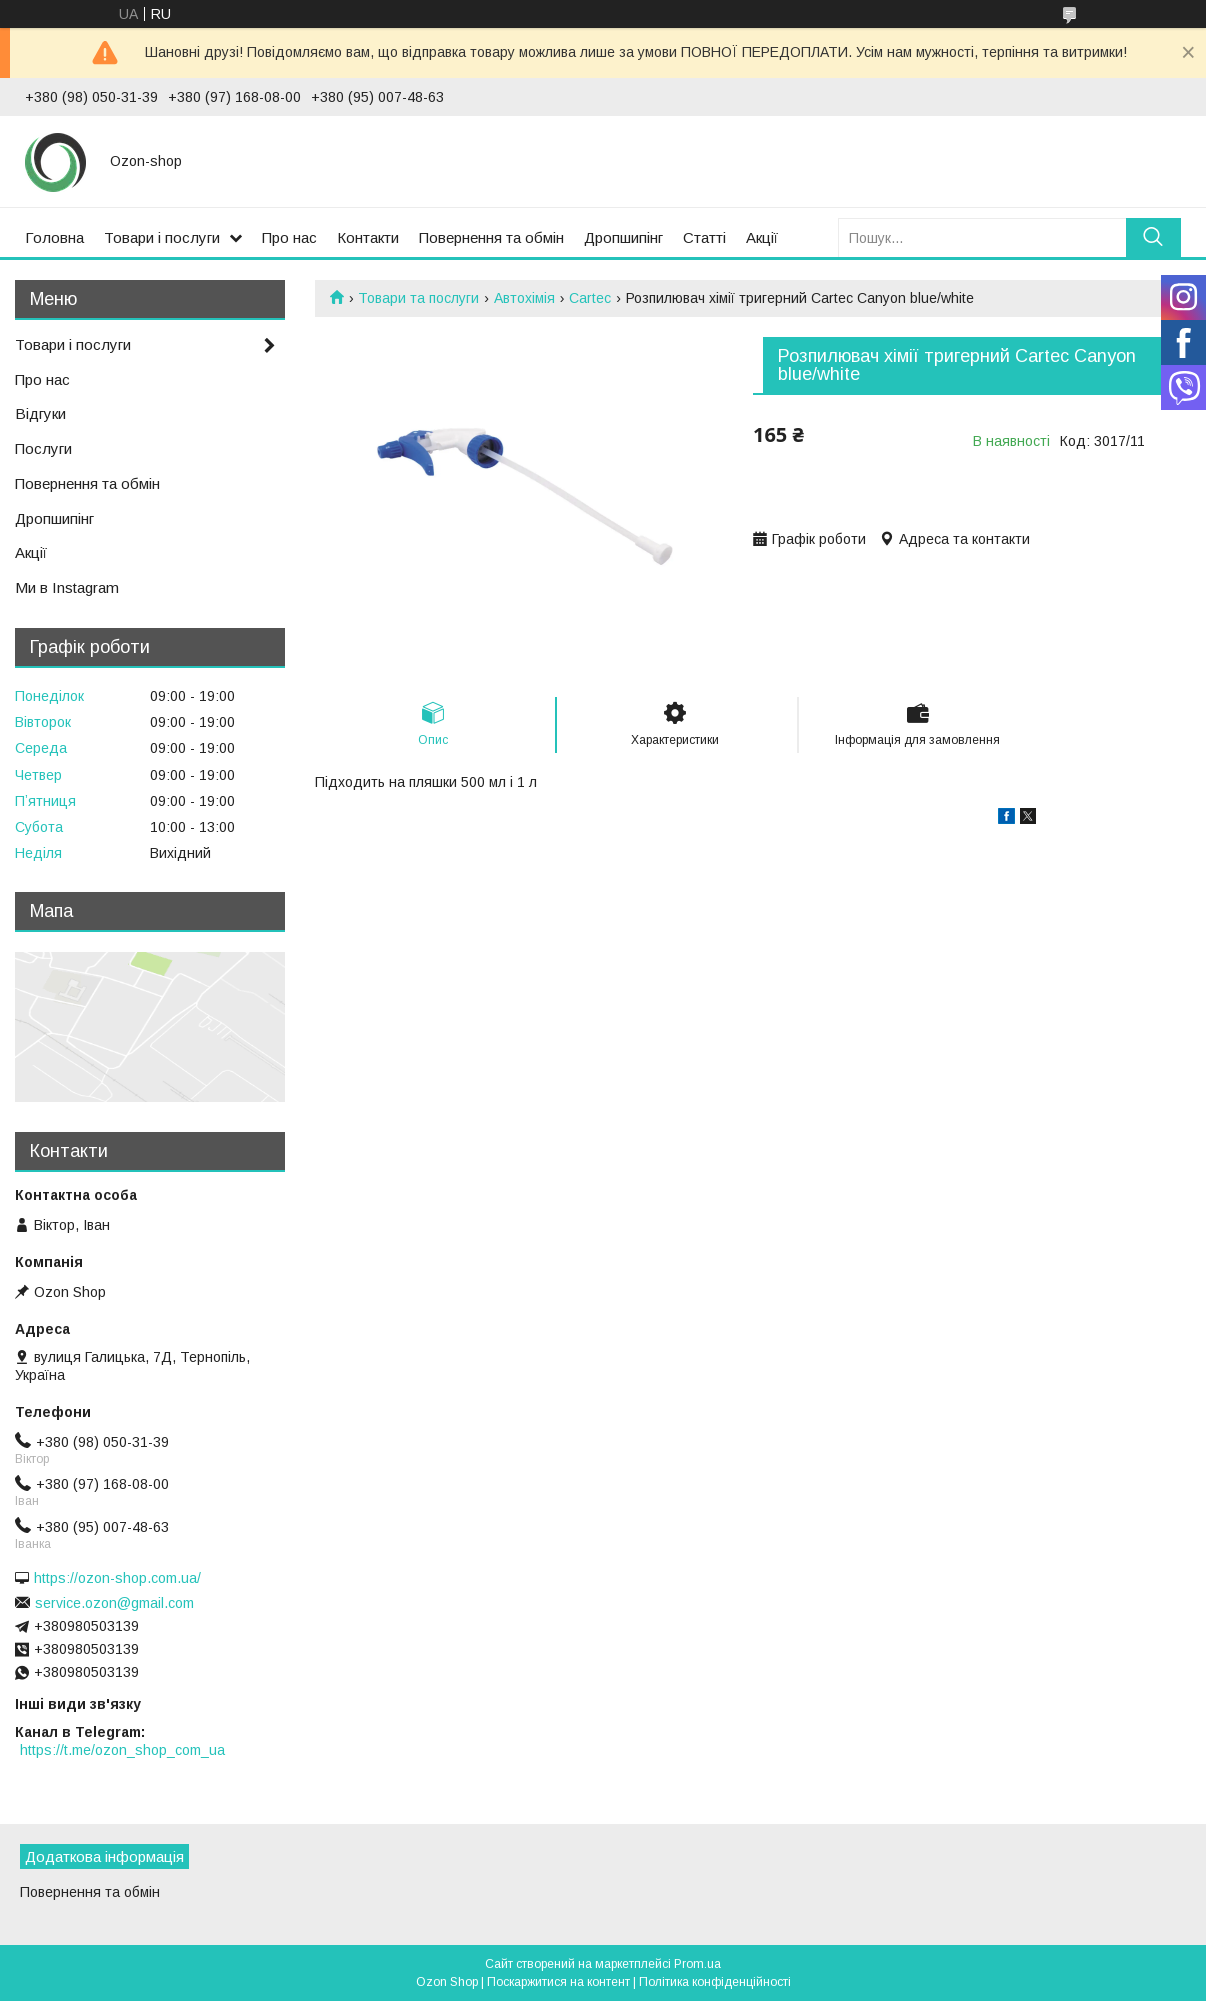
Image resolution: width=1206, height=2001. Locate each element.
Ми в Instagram (67, 587)
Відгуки (40, 413)
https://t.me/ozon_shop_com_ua (122, 1750)
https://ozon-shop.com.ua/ (117, 1578)
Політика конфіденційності (715, 1982)
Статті (704, 237)
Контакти (368, 237)
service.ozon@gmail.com (114, 1603)
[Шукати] (1153, 237)
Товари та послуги (418, 298)
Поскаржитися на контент (558, 1982)
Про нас (289, 237)
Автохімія (524, 298)
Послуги (43, 448)
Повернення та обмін (491, 237)
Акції (762, 237)
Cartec (590, 298)
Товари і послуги (162, 237)
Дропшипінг (623, 237)
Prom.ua (697, 1964)
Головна (54, 237)
